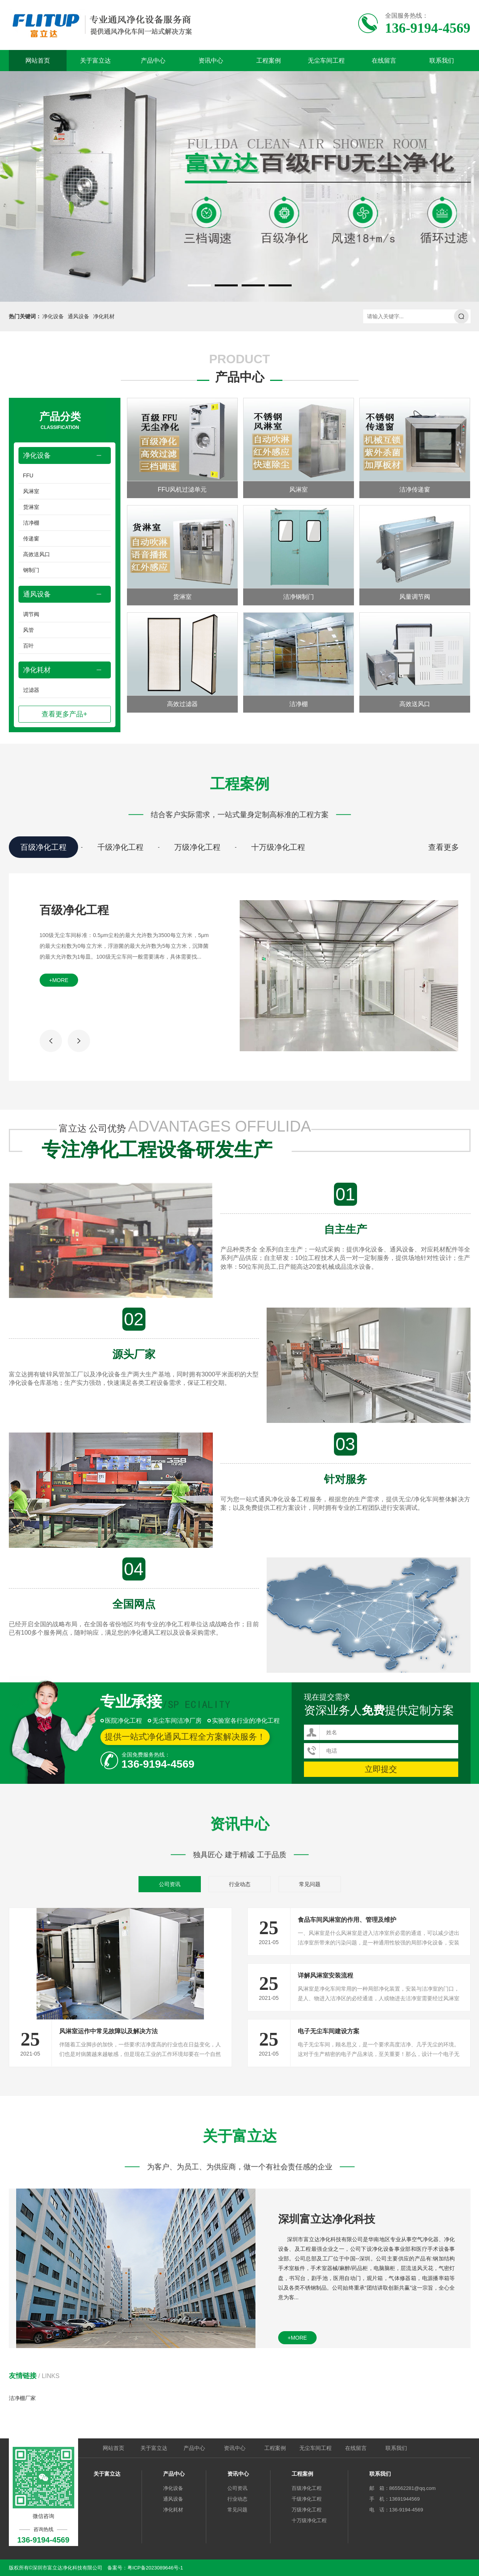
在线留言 (384, 60)
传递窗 (31, 538)
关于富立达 (95, 60)
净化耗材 (104, 316)
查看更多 (443, 847)
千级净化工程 (120, 847)
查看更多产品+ (64, 714)
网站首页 (37, 60)
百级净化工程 (43, 847)
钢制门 (31, 570)
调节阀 (31, 614)
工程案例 (268, 60)
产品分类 (60, 421)
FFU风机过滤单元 (182, 489)
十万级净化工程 (278, 847)
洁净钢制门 (298, 596)
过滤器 (31, 690)
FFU (28, 475)
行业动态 (239, 1884)
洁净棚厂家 (22, 2398)
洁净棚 (31, 523)
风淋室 (31, 491)
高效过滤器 (182, 704)
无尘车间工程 (326, 60)
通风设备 (78, 316)
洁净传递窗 (414, 489)
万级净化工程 (197, 847)
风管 (28, 630)
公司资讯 (169, 1884)
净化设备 (53, 316)
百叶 (28, 646)
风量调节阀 (414, 596)
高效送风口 (36, 554)
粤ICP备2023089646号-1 (155, 2568)
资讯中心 (211, 60)
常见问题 (309, 1884)
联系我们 (441, 60)
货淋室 (31, 507)
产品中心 (153, 60)
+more (58, 980)
